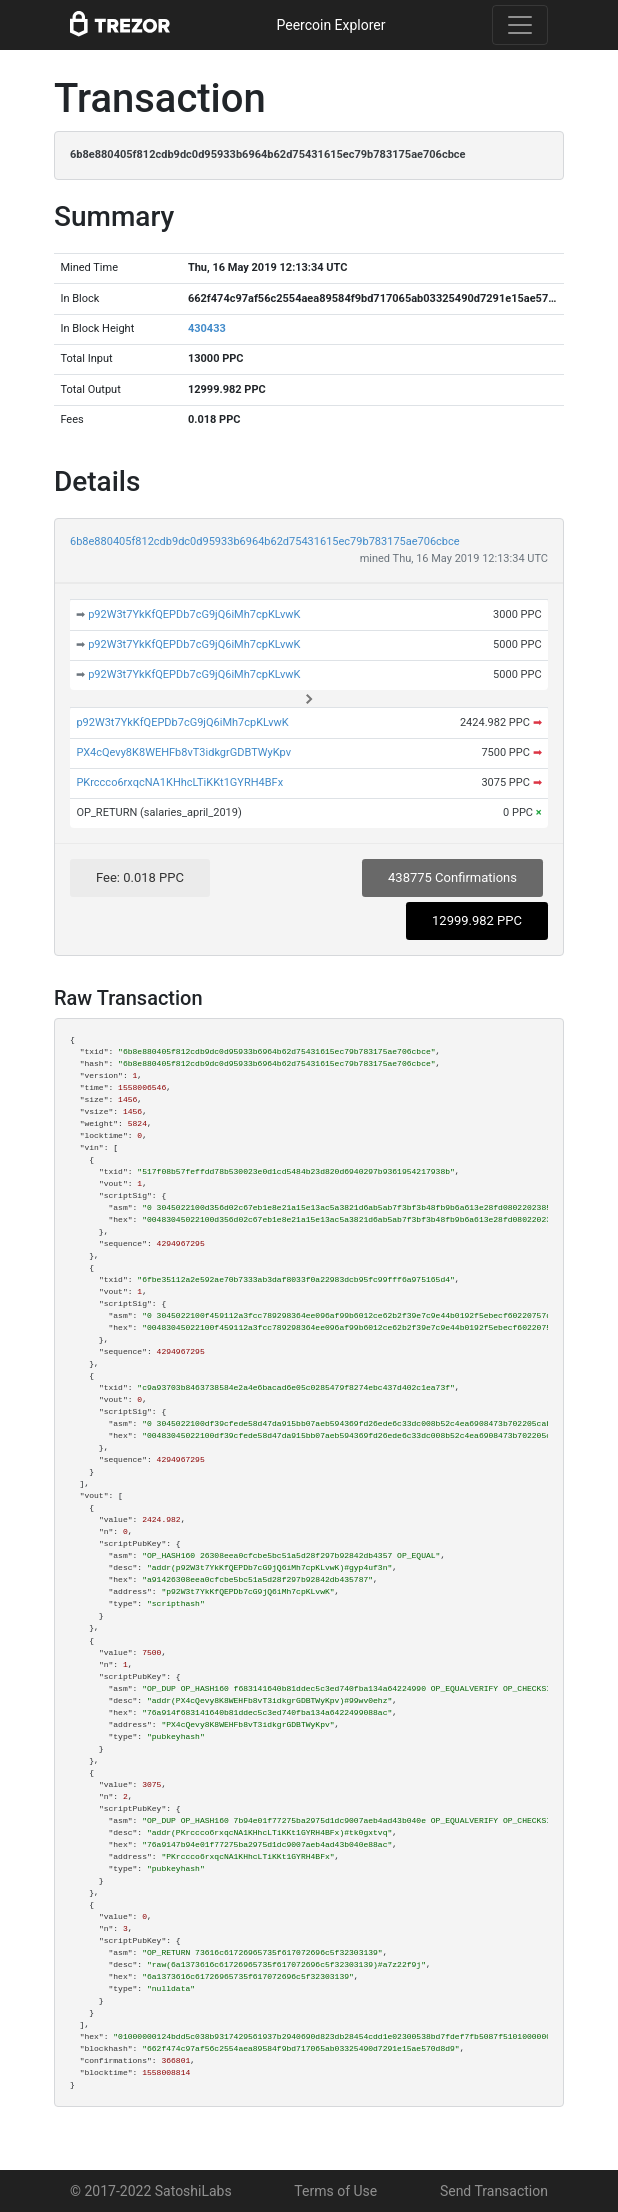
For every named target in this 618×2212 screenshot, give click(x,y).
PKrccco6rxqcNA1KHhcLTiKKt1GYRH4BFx (179, 782)
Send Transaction (494, 2191)
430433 (207, 328)
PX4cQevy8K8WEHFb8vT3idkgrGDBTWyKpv (183, 752)
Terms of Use (335, 2191)
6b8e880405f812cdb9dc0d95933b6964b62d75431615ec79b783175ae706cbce (265, 541)
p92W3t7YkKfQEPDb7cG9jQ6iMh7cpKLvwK (194, 614)
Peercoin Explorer (330, 25)
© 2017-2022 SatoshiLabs (151, 2191)
